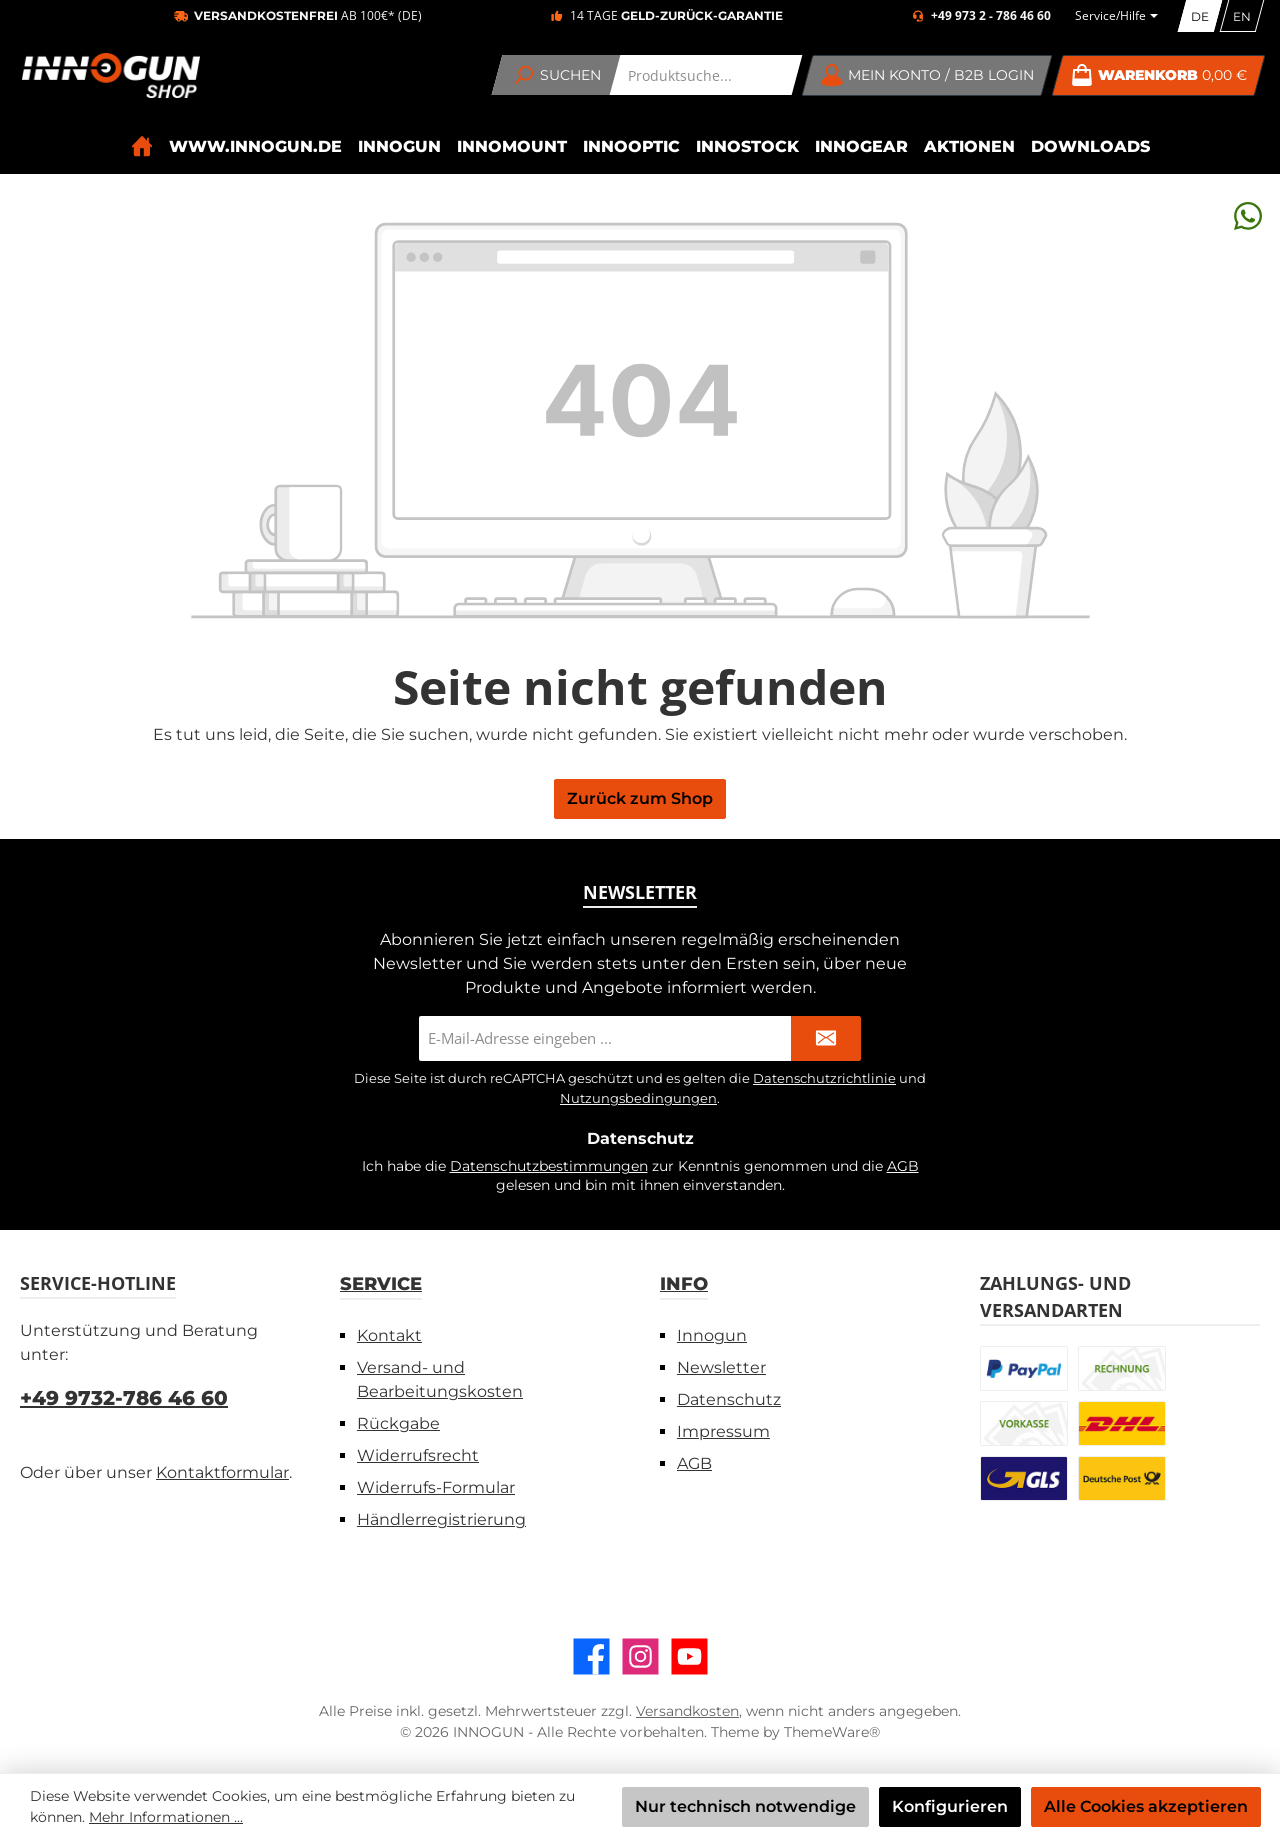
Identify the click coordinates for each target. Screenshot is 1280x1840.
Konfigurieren (950, 1806)
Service (381, 1284)
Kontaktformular (222, 1472)
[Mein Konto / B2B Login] (927, 75)
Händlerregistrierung (441, 1519)
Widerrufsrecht (418, 1455)
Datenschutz (729, 1399)
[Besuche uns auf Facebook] (591, 1656)
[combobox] (706, 75)
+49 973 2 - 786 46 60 (991, 16)
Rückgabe (398, 1423)
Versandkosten (687, 1711)
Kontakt (389, 1335)
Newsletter (721, 1367)
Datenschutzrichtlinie (824, 1078)
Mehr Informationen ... (166, 1817)
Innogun (712, 1335)
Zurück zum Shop (640, 798)
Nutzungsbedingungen (638, 1098)
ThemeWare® (832, 1732)
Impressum (723, 1431)
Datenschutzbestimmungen (549, 1166)
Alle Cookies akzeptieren (1146, 1806)
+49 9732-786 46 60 (124, 1398)
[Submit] (826, 1038)
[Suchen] (556, 75)
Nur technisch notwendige (745, 1806)
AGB (903, 1166)
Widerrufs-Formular (436, 1487)
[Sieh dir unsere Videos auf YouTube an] (689, 1656)
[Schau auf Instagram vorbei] (640, 1656)
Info (684, 1284)
